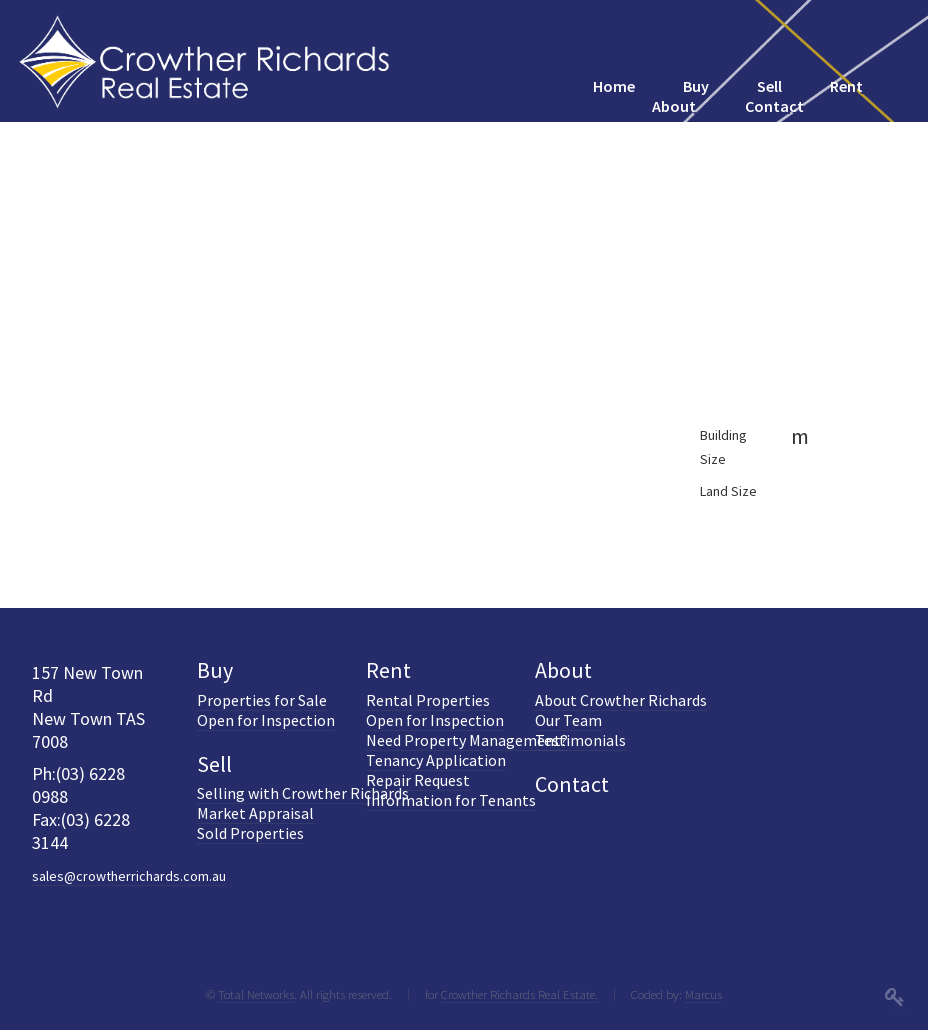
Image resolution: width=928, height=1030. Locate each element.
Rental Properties (428, 700)
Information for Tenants (451, 800)
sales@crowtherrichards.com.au (129, 876)
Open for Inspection (266, 720)
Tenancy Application (436, 760)
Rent (388, 670)
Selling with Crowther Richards (303, 793)
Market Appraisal (255, 813)
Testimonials (580, 740)
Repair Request (418, 780)
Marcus (703, 994)
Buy (215, 670)
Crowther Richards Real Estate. (519, 994)
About (563, 670)
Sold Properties (250, 833)
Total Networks (256, 994)
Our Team (568, 720)
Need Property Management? (467, 740)
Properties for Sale (262, 700)
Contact (572, 784)
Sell (214, 764)
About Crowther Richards (621, 700)
